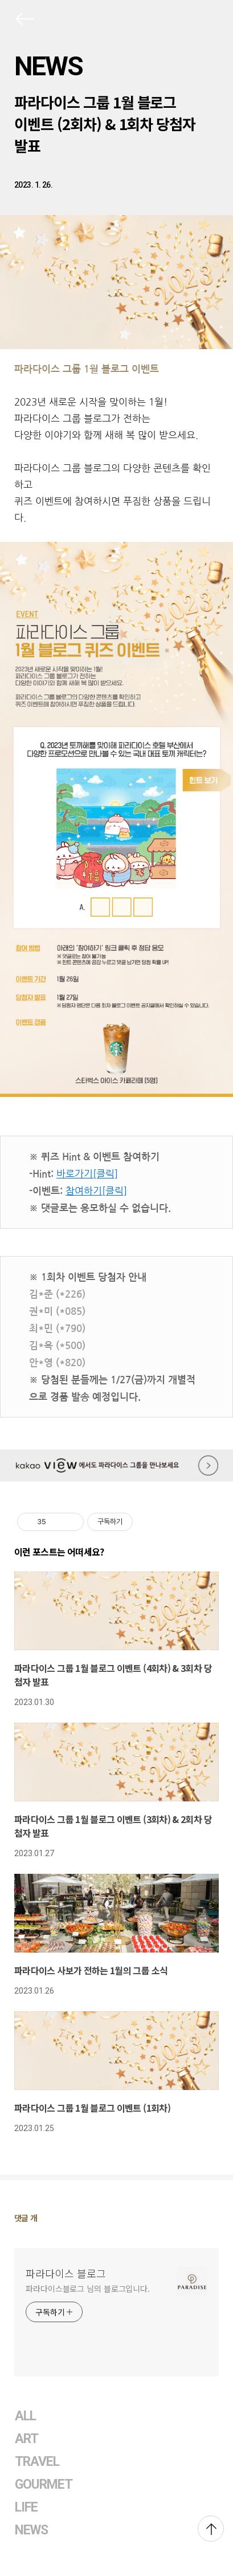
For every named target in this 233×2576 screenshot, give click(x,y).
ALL (25, 2416)
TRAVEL (37, 2461)
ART (26, 2439)
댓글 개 (26, 2217)
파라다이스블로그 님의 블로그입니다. (88, 2288)
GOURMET (44, 2484)
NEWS (48, 66)
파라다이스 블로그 (66, 2273)
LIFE (26, 2507)
